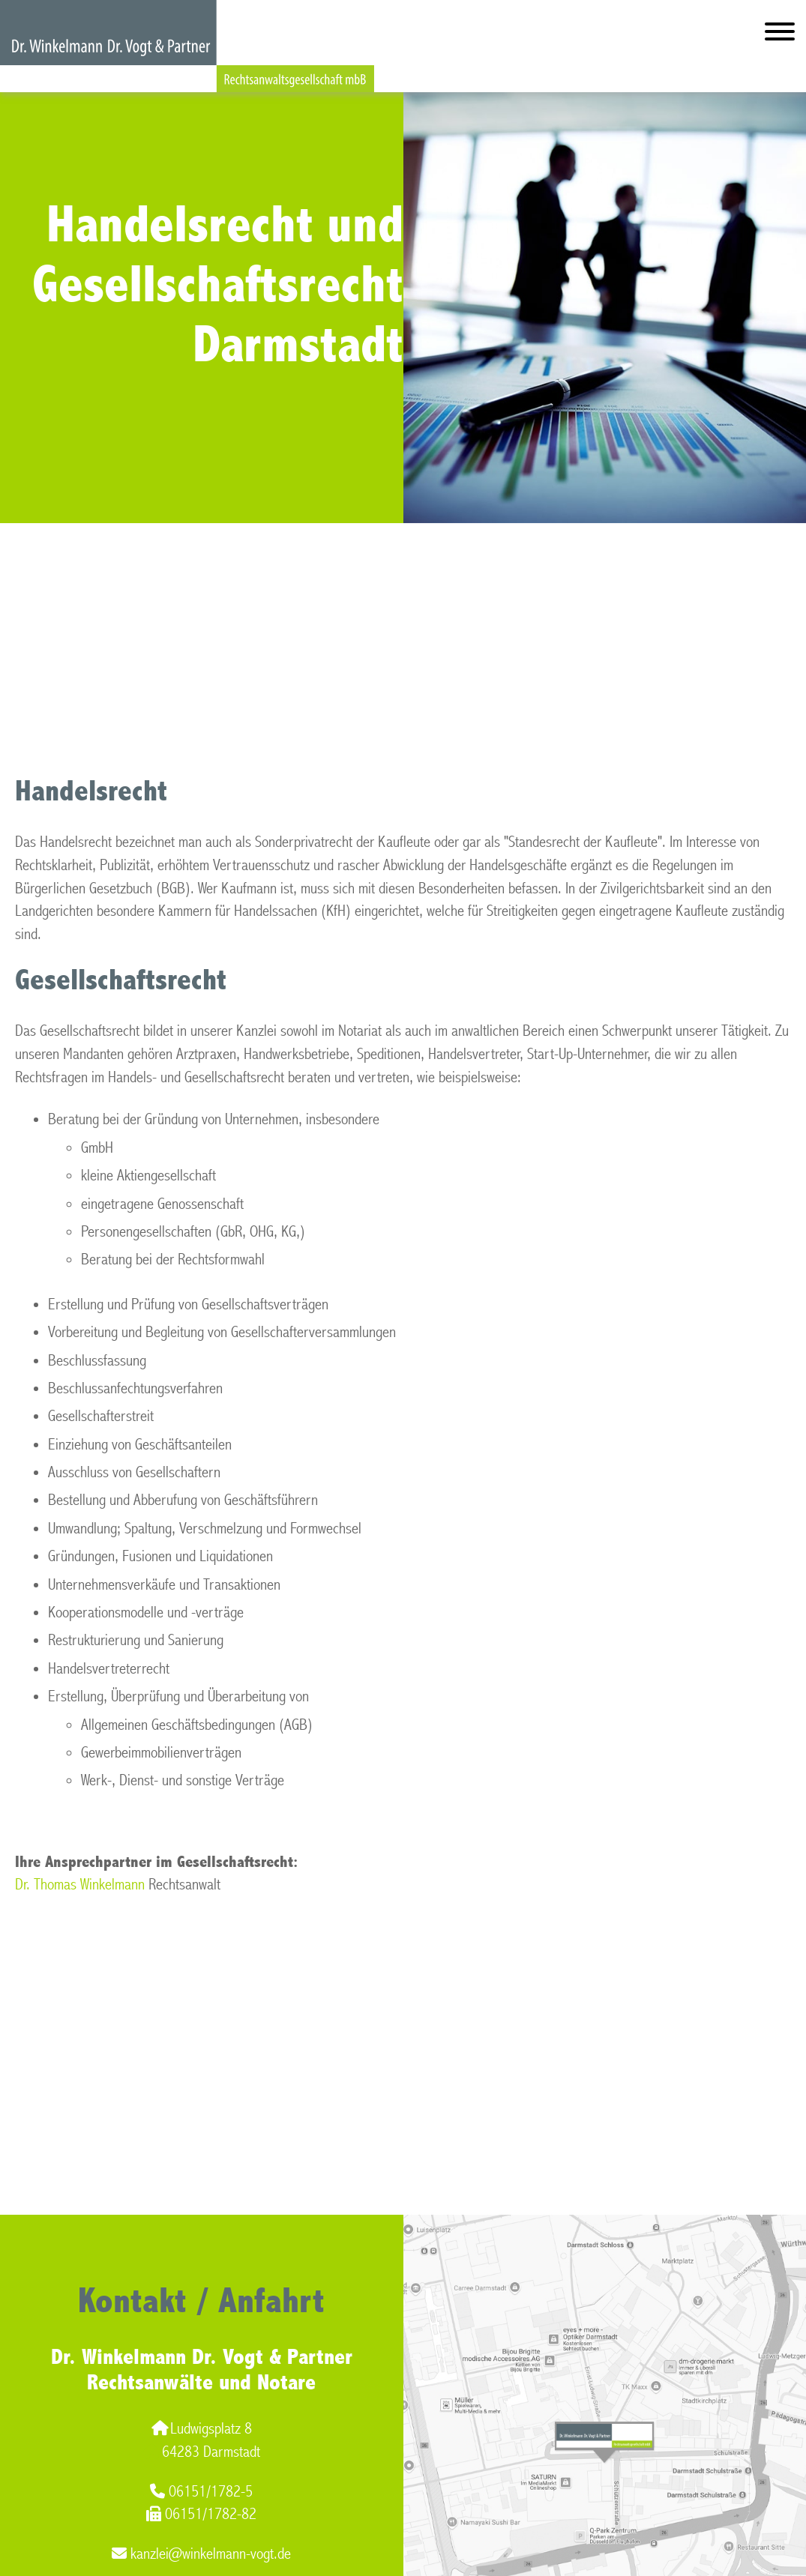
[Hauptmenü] (780, 34)
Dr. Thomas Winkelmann (80, 1884)
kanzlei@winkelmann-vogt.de (201, 2554)
